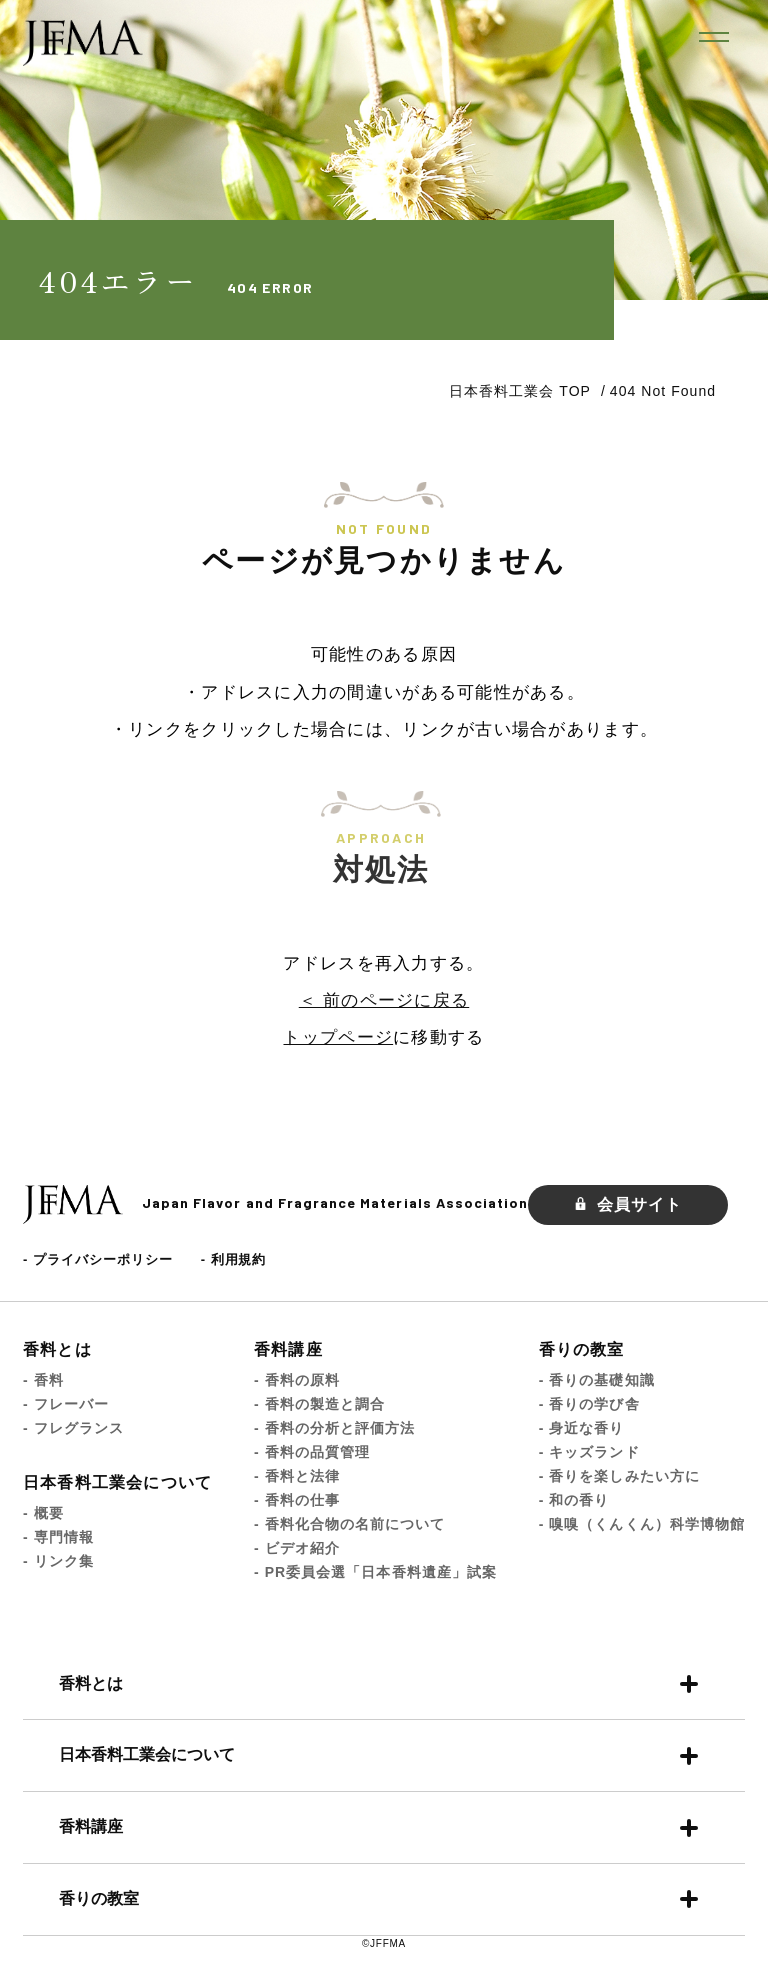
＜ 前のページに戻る (384, 1000)
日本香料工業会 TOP (520, 391)
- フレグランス (73, 1428)
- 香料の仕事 (297, 1500)
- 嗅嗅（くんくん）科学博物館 (642, 1524)
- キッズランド (589, 1452)
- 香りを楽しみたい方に (619, 1476)
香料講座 (288, 1349)
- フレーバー (66, 1404)
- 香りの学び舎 (589, 1404)
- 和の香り (574, 1500)
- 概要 (43, 1513)
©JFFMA (384, 1943)
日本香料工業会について (117, 1482)
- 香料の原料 (297, 1380)
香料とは (57, 1349)
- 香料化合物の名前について (349, 1524)
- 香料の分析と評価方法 (334, 1428)
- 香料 (43, 1380)
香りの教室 (582, 1349)
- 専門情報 (58, 1537)
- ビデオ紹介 (297, 1548)
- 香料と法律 (297, 1476)
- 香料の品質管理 (312, 1452)
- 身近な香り (582, 1428)
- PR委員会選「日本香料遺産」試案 (375, 1572)
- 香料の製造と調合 (319, 1404)
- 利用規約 (234, 1259)
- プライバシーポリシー (98, 1259)
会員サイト (628, 1204)
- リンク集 (58, 1561)
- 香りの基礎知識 (597, 1380)
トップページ (338, 1037)
